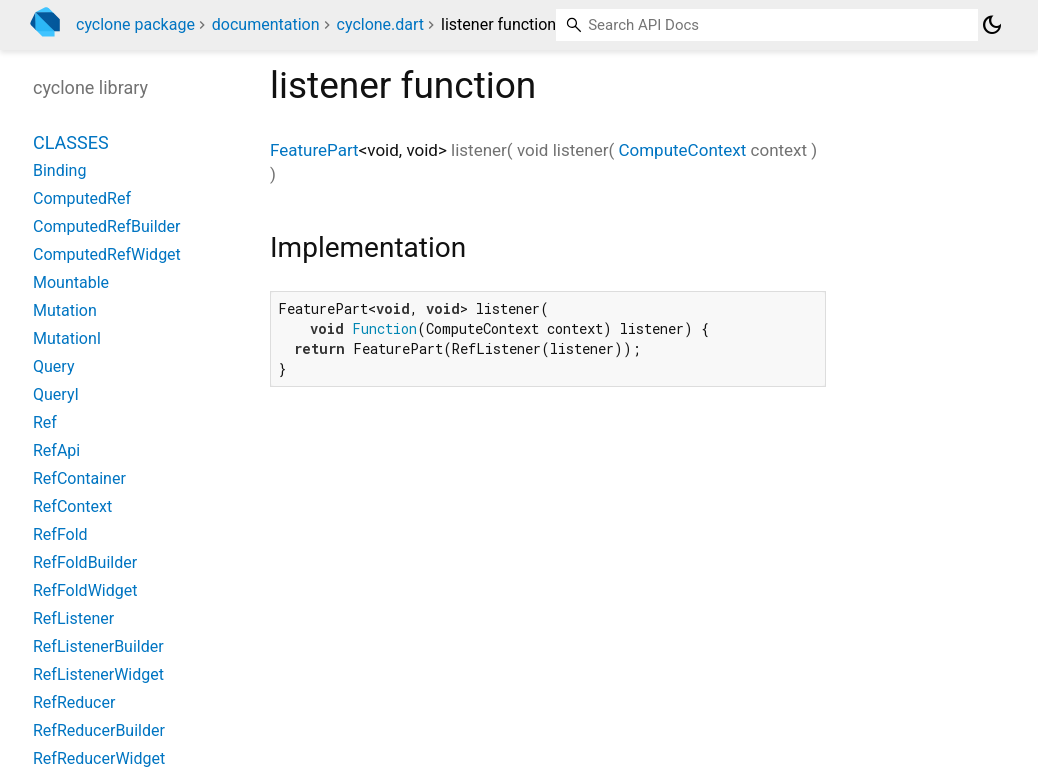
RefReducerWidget (99, 758)
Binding (59, 170)
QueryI (56, 394)
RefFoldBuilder (85, 562)
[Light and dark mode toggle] (992, 25)
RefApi (56, 450)
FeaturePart (314, 150)
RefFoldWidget (85, 590)
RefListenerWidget (98, 674)
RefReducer (74, 702)
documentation (266, 24)
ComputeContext (682, 150)
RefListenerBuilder (98, 646)
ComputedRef (82, 198)
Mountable (71, 282)
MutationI (67, 338)
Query (53, 366)
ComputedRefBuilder (107, 226)
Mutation (65, 310)
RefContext (72, 506)
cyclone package (135, 24)
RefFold (60, 534)
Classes (71, 142)
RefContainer (79, 478)
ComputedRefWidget (107, 254)
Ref (45, 422)
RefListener (73, 618)
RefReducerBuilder (99, 730)
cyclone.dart (381, 24)
